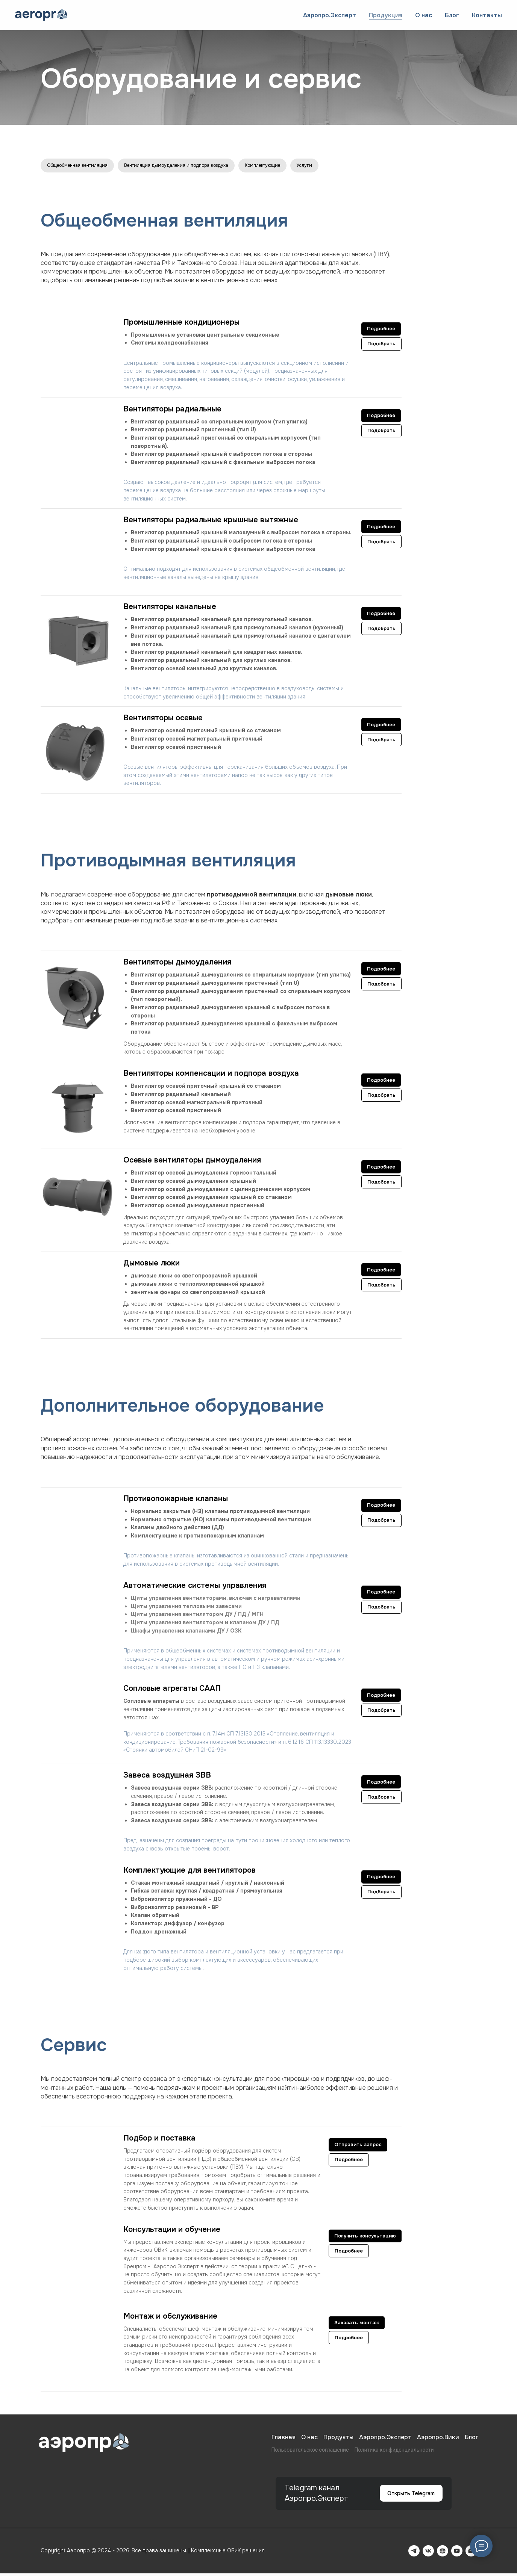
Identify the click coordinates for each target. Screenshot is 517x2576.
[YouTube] (456, 2553)
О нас (423, 15)
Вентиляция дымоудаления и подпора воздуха (199, 166)
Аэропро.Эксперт (329, 15)
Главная (283, 2440)
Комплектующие (300, 166)
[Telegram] (414, 2553)
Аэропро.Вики (438, 2440)
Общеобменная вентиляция (84, 166)
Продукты (338, 2440)
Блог (452, 15)
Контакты (487, 15)
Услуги (348, 166)
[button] (222, 2319)
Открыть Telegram (410, 2496)
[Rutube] (442, 2553)
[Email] (471, 2553)
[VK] (428, 2553)
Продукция (385, 15)
